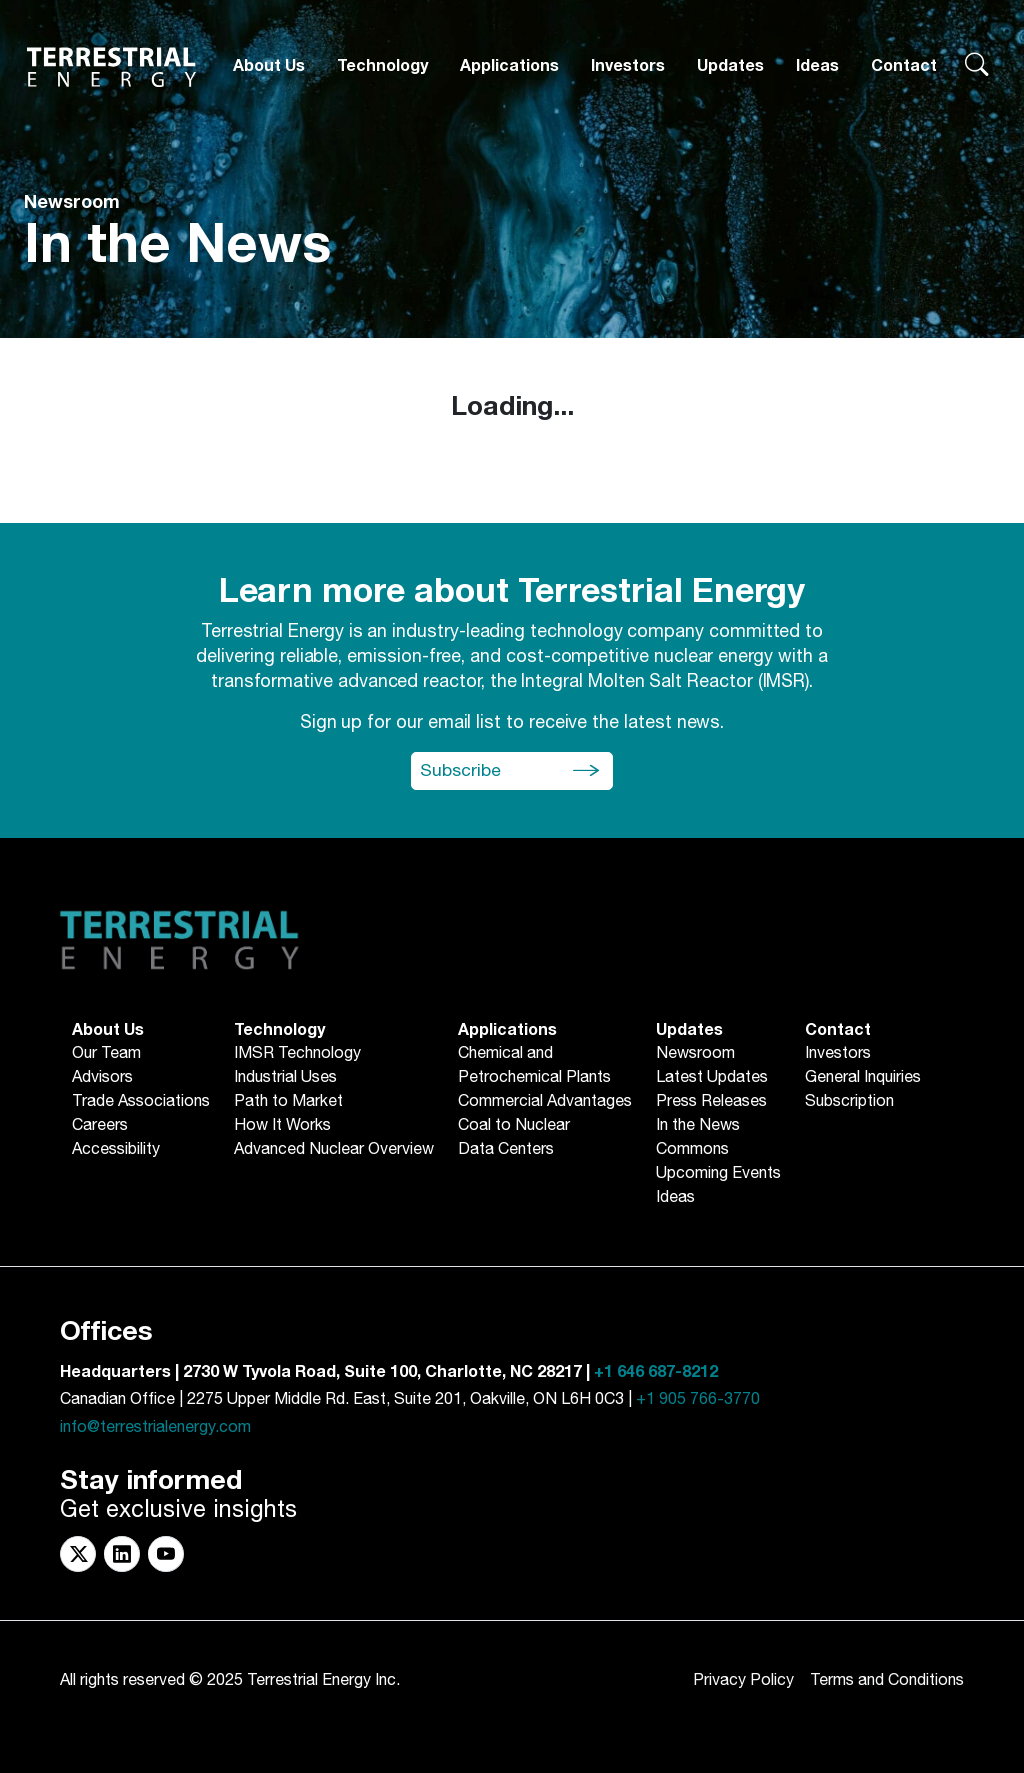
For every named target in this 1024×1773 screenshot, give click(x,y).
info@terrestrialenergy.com (155, 1427)
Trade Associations (141, 1102)
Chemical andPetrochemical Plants (534, 1066)
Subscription (849, 1102)
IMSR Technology (297, 1054)
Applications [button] (509, 66)
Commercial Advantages (545, 1102)
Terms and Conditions (887, 1680)
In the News (698, 1126)
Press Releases (711, 1102)
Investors (628, 66)
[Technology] (382, 66)
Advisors (102, 1078)
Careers (100, 1126)
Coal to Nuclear (514, 1126)
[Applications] (509, 66)
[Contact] (904, 66)
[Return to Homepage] (111, 67)
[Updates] (730, 66)
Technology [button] (382, 66)
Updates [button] (730, 66)
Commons (692, 1150)
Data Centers (506, 1150)
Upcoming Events (718, 1174)
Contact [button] (904, 66)
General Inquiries (863, 1078)
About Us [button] (269, 66)
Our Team (106, 1054)
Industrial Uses (285, 1078)
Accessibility (116, 1150)
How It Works (282, 1126)
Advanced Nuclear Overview (334, 1150)
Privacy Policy (743, 1680)
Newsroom (695, 1054)
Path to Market (288, 1102)
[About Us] (269, 66)
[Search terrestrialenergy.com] (976, 66)
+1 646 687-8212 (656, 1372)
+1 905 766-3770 (698, 1399)
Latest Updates (712, 1078)
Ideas (817, 66)
